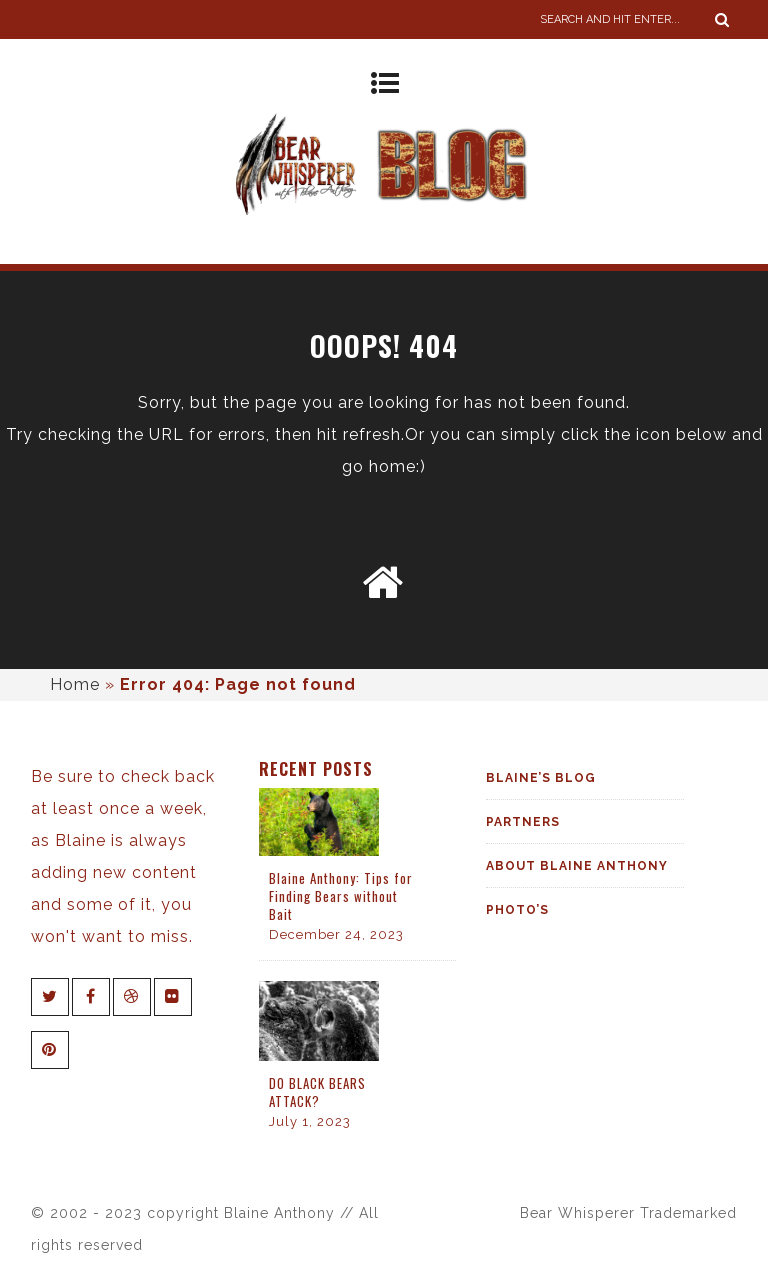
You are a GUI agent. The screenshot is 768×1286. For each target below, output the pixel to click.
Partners (523, 822)
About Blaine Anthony (577, 866)
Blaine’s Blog (541, 778)
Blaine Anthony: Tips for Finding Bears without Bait (341, 896)
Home (75, 684)
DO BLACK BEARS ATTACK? (317, 1092)
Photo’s (517, 910)
